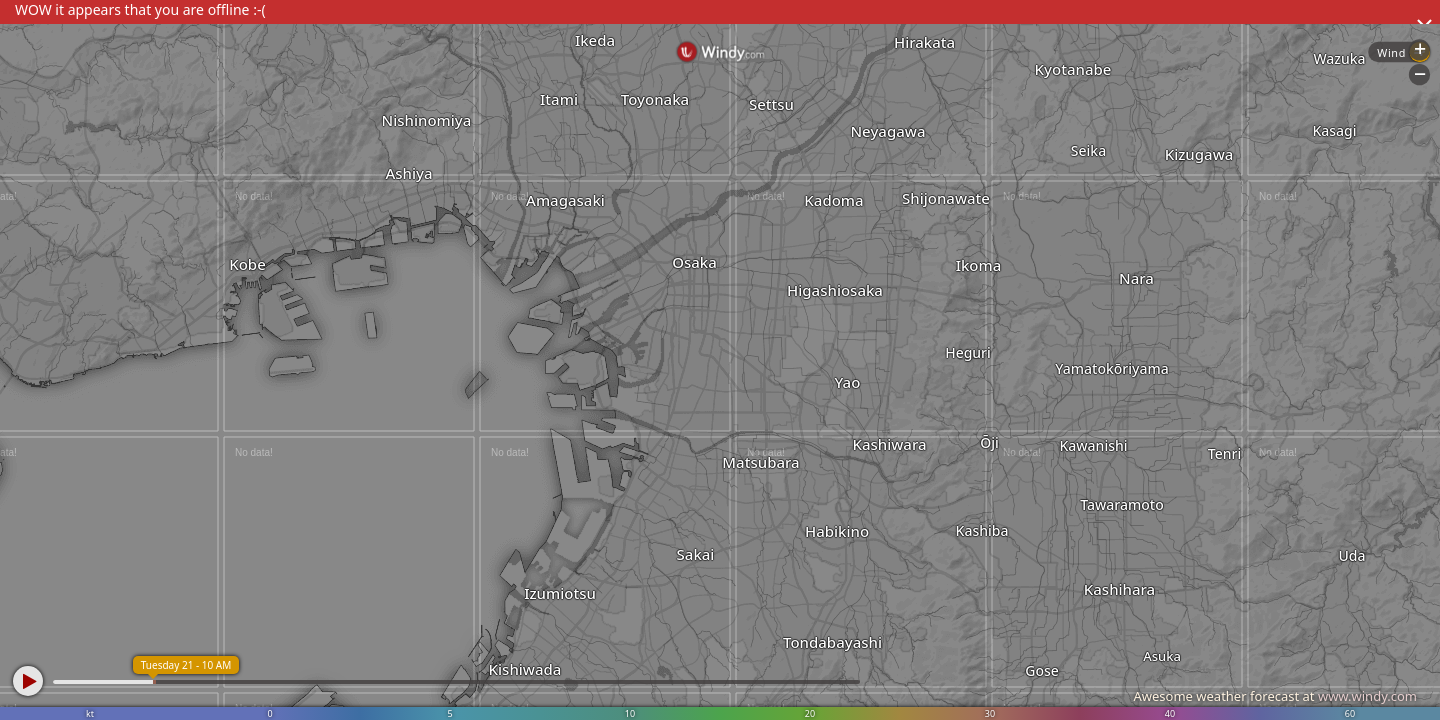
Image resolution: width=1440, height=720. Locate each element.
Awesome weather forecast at (1275, 696)
